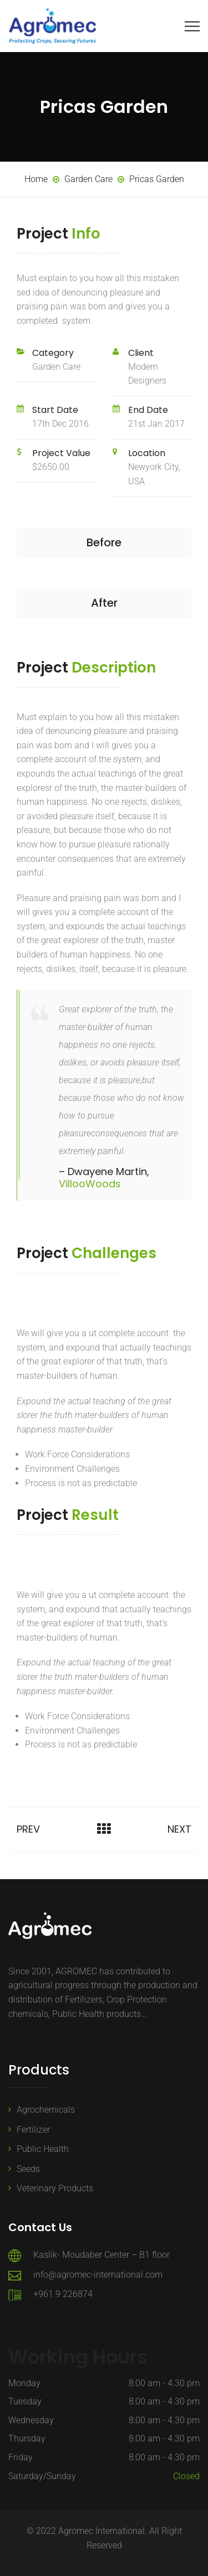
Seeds (28, 2169)
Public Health (43, 2149)
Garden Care (56, 366)
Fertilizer (33, 2129)
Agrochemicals (46, 2109)
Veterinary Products (55, 2188)
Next (179, 1829)
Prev (28, 1829)
